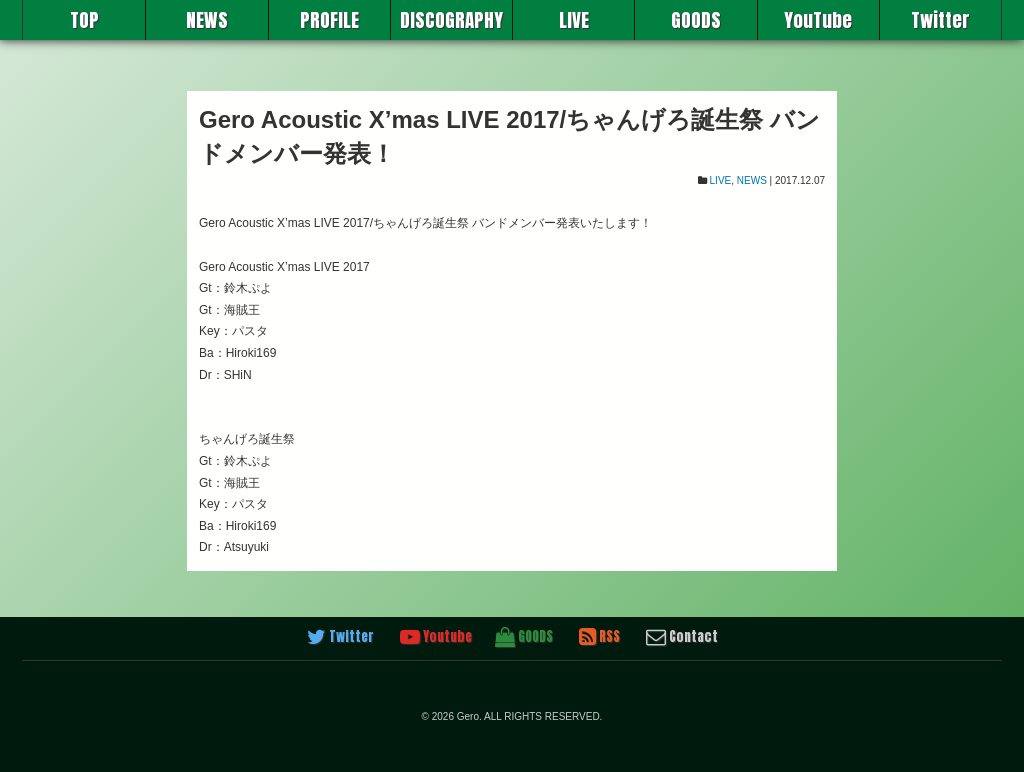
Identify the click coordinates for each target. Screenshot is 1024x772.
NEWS (207, 20)
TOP (84, 20)
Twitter (940, 20)
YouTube (818, 20)
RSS (599, 637)
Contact (682, 637)
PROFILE (329, 20)
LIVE (574, 20)
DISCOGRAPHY (451, 20)
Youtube (436, 637)
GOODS (696, 20)
